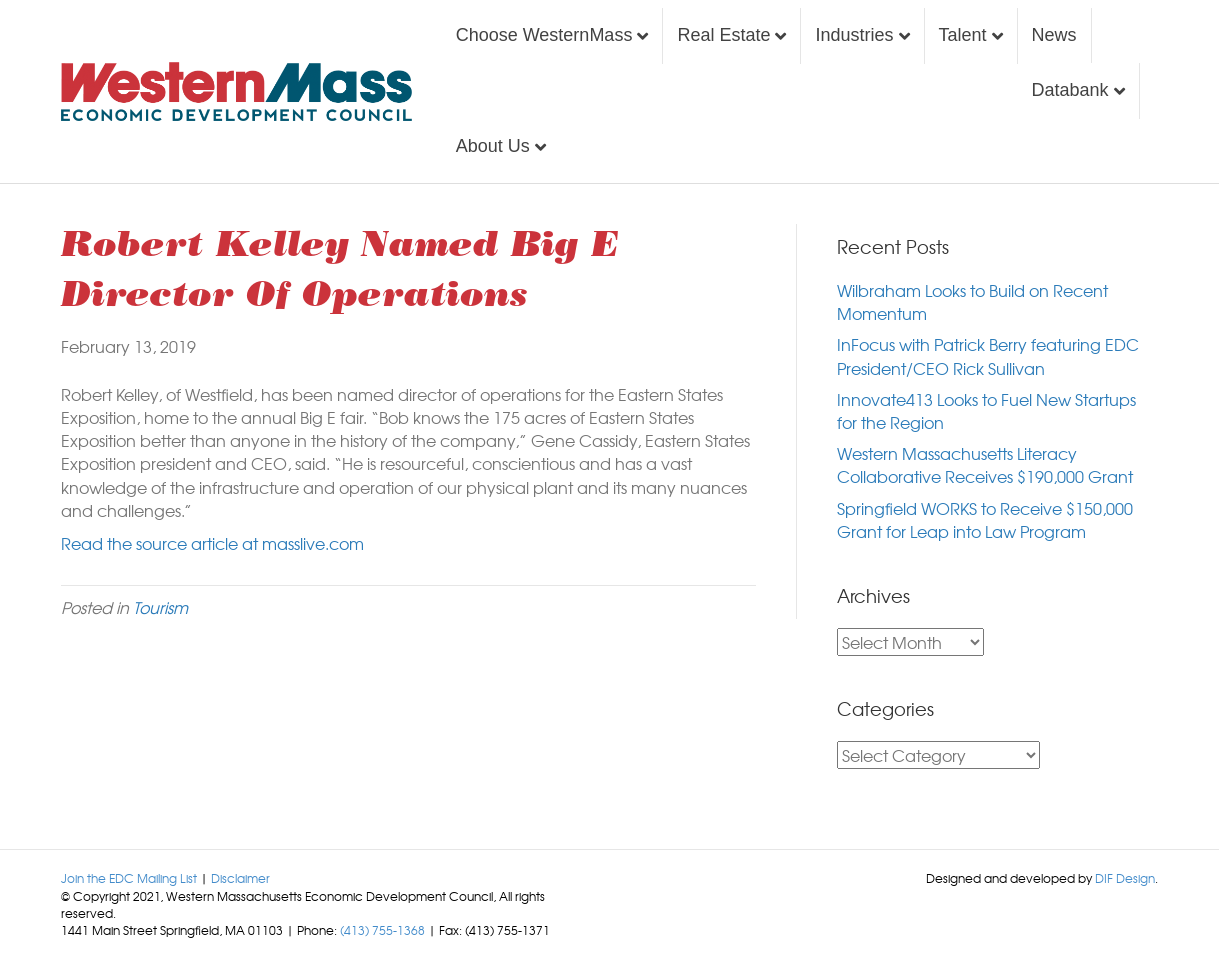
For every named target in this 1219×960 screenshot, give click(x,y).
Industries (854, 35)
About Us (493, 146)
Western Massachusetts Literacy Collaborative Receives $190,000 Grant (985, 464)
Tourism (160, 607)
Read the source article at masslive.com (212, 543)
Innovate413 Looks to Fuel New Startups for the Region (986, 410)
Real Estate (723, 35)
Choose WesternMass (544, 35)
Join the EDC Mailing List (129, 878)
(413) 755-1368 (382, 930)
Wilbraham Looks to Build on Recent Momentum (972, 301)
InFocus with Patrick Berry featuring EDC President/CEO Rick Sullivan (988, 355)
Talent (963, 35)
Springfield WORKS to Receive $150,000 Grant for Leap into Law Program (985, 519)
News (1054, 35)
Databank (1070, 90)
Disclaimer (240, 878)
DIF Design (1125, 878)
